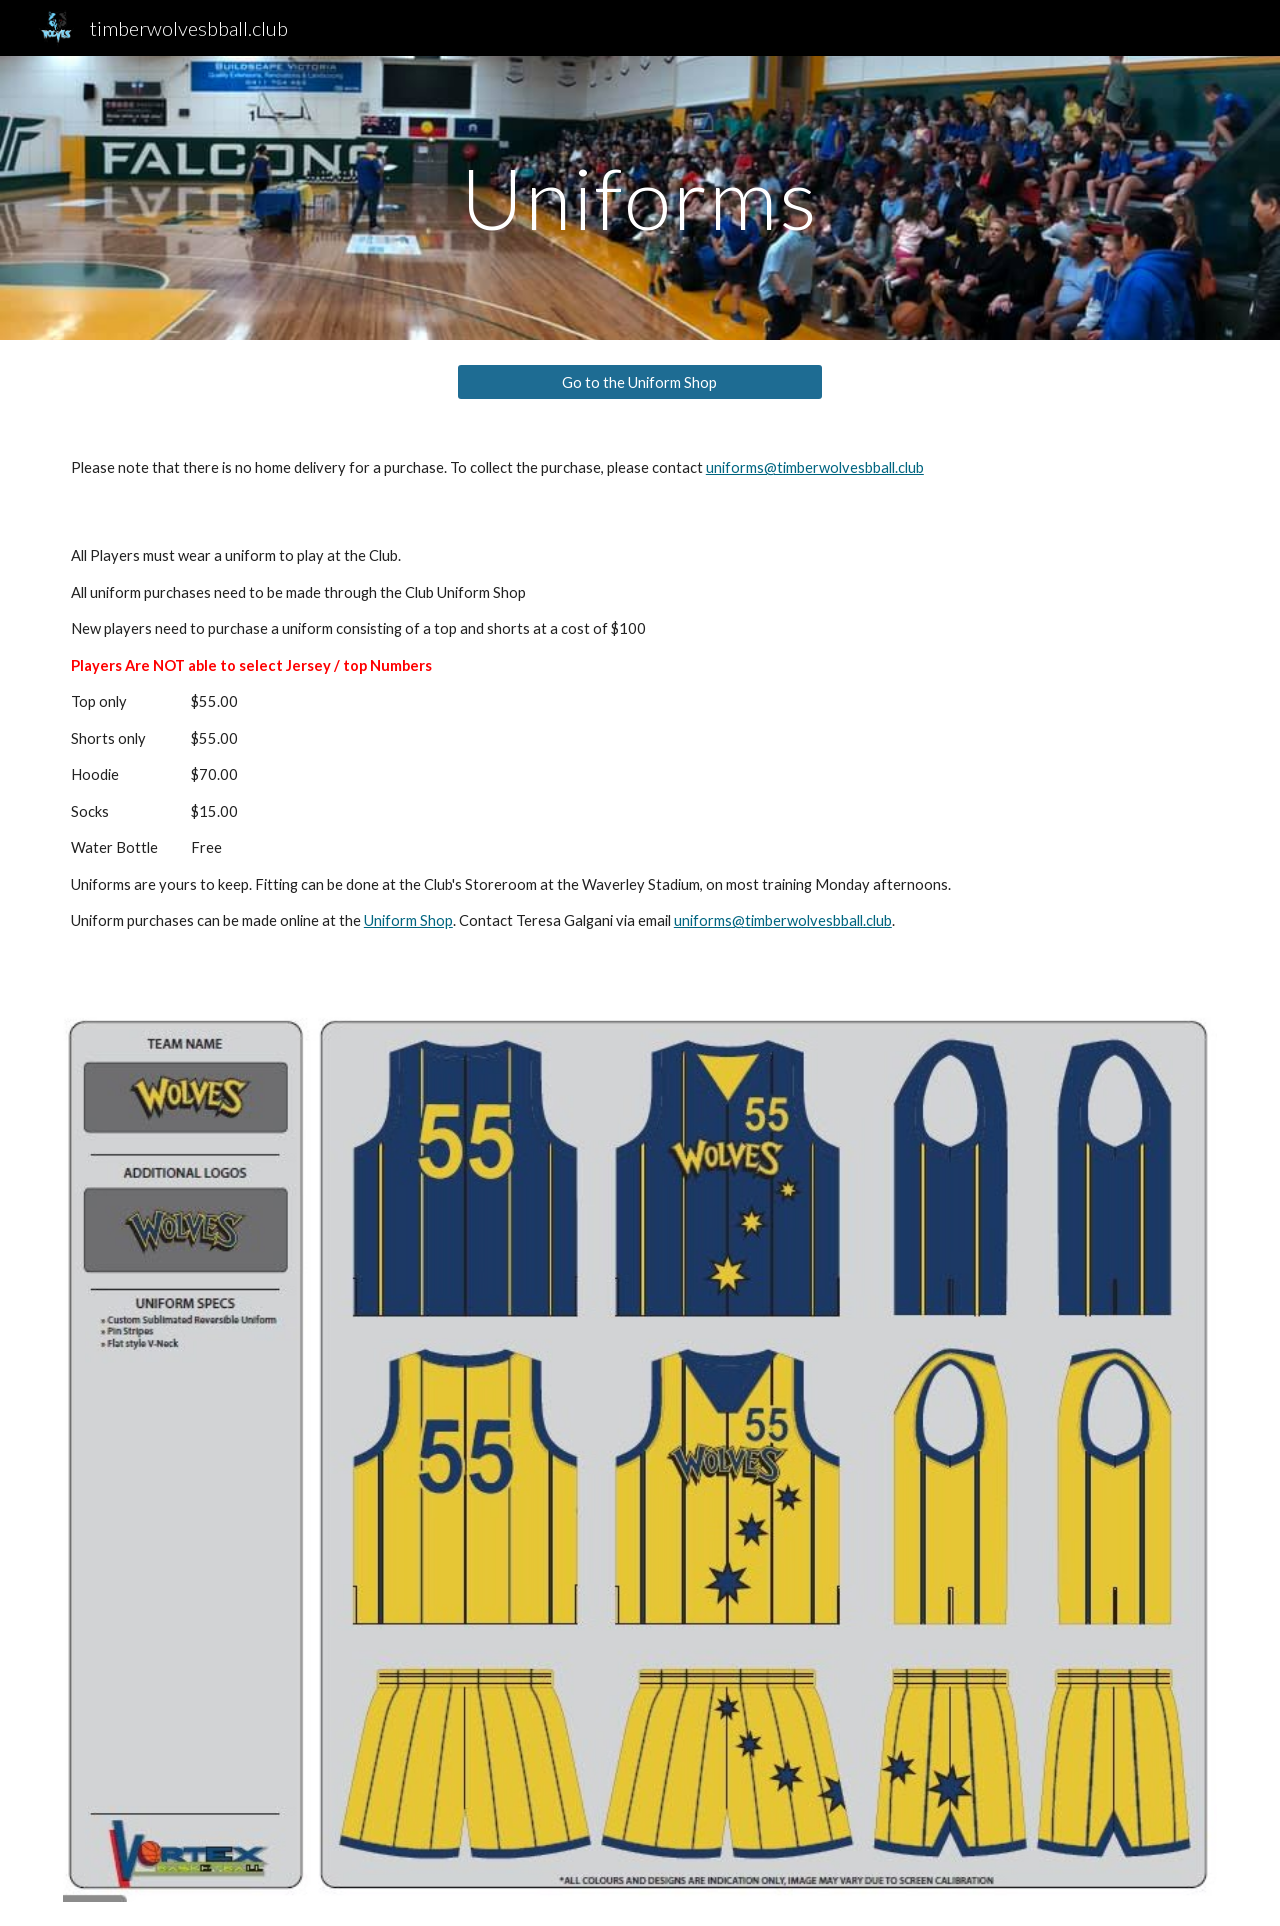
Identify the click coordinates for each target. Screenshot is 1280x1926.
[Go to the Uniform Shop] (639, 382)
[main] (640, 197)
